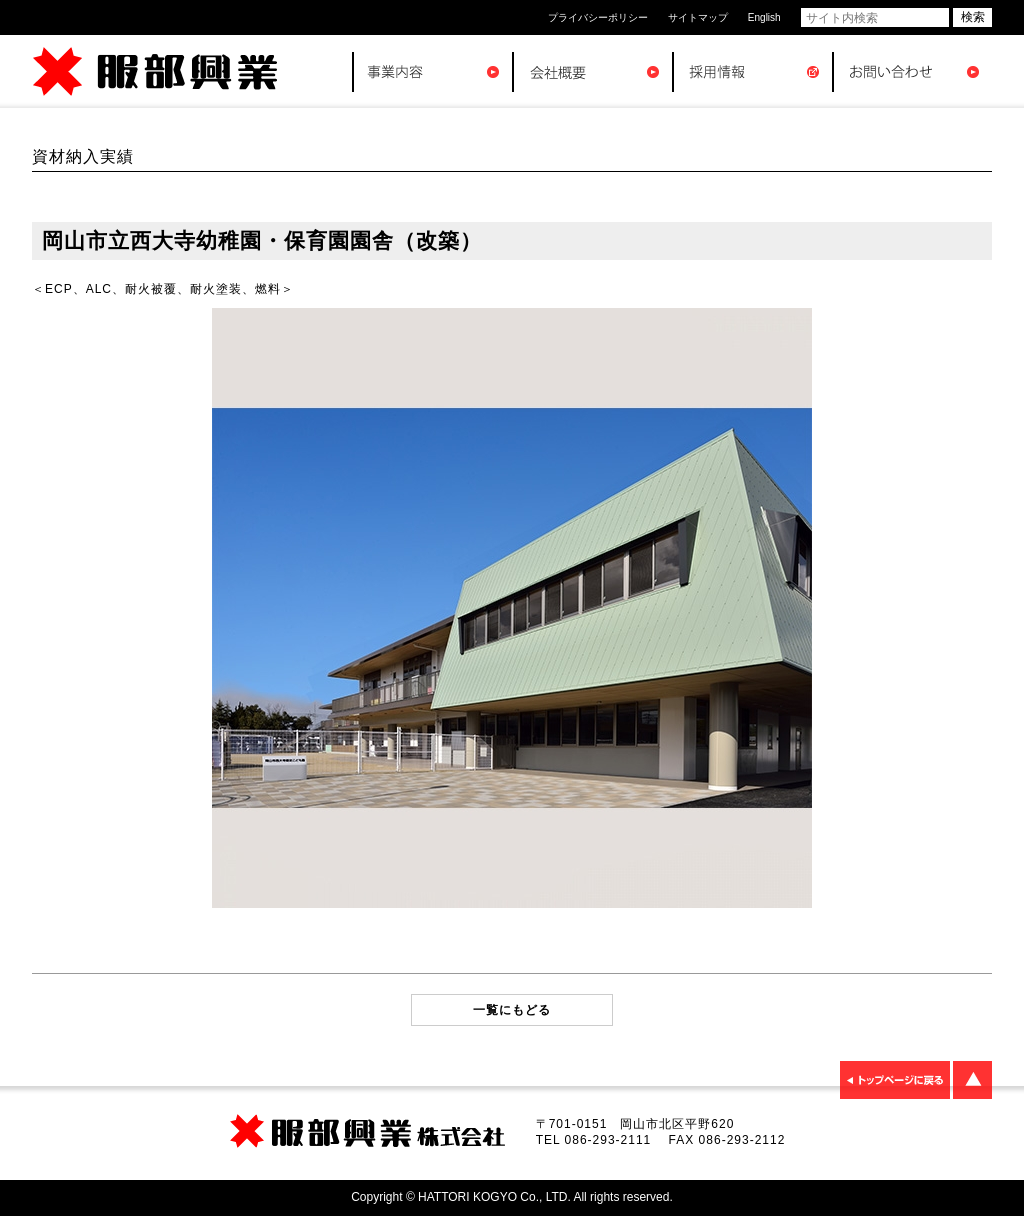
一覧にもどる (512, 1010)
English (764, 17)
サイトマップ (698, 17)
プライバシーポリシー (598, 17)
